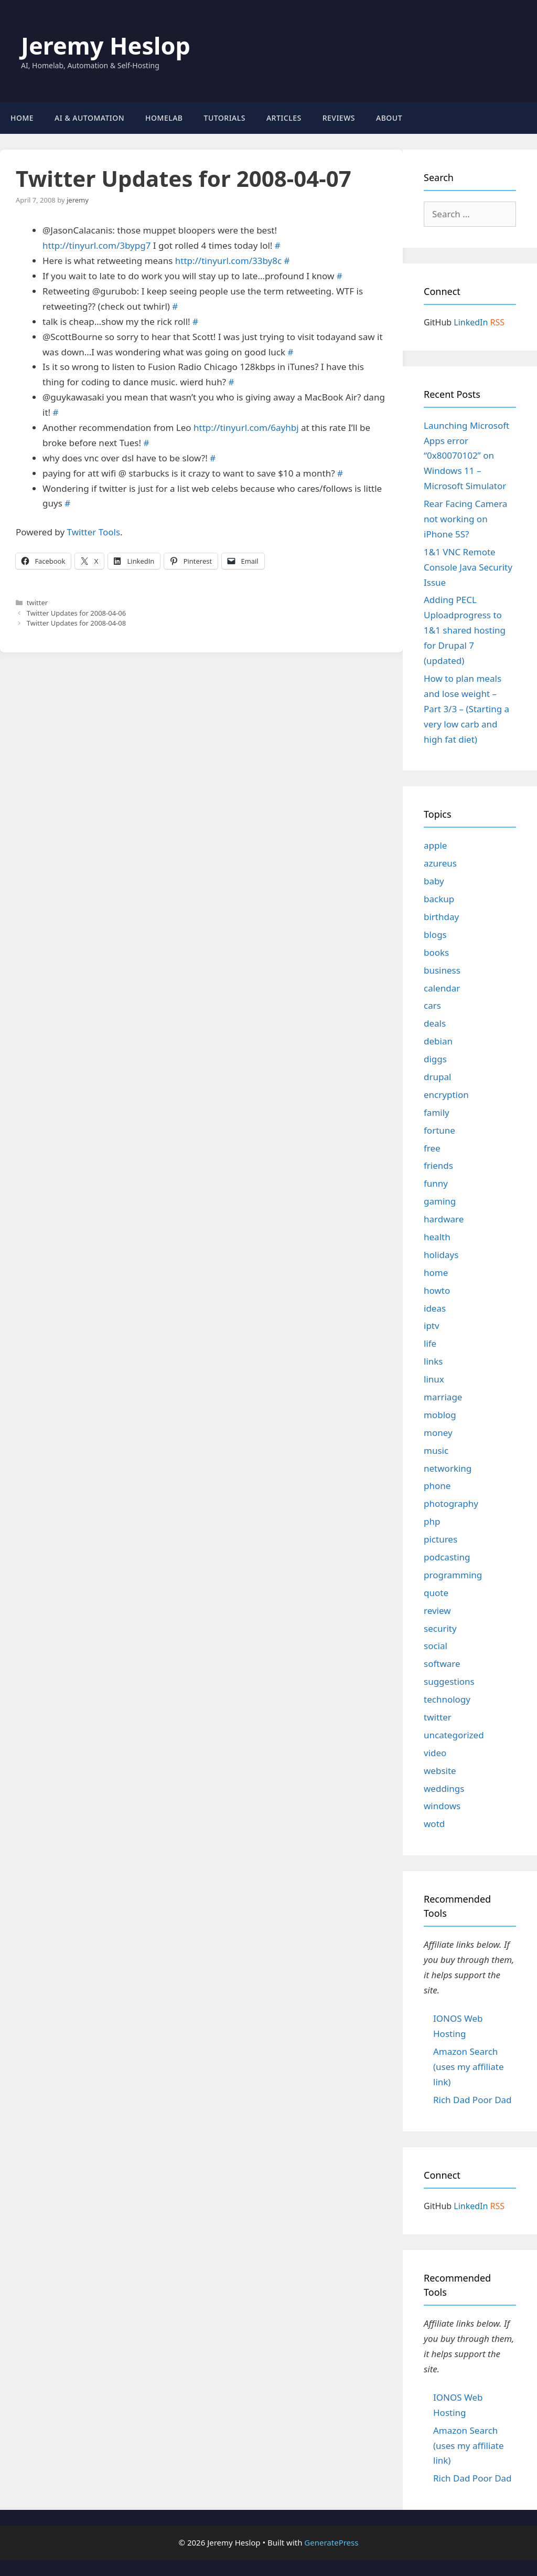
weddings (444, 1788)
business (442, 970)
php (432, 1521)
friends (438, 1165)
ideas (435, 1308)
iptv (431, 1325)
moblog (440, 1415)
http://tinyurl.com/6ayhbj (246, 427)
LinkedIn (471, 322)
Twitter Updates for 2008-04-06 (76, 613)
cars (432, 1005)
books (436, 952)
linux (434, 1379)
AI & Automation (89, 118)
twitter (37, 602)
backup (439, 899)
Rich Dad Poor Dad (472, 2100)
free (432, 1148)
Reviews (339, 118)
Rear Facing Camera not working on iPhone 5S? (465, 519)
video (435, 1753)
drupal (437, 1077)
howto (437, 1290)
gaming (440, 1201)
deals (435, 1023)
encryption (446, 1095)
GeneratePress (331, 2542)
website (440, 1771)
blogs (435, 934)
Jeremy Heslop (105, 45)
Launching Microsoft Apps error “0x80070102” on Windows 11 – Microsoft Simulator (466, 455)
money (438, 1433)
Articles (284, 118)
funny (436, 1183)
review (437, 1610)
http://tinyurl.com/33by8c (228, 261)
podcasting (447, 1557)
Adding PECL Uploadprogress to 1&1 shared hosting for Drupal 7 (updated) (465, 630)
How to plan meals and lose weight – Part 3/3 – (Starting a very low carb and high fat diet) (466, 708)
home (436, 1272)
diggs (435, 1059)
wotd (434, 1824)
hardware (444, 1219)
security (440, 1628)
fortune (439, 1130)
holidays (441, 1255)
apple (435, 845)
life (430, 1343)
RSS (497, 322)
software (442, 1663)
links (433, 1361)
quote (436, 1593)
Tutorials (224, 118)
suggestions (449, 1681)
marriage (443, 1397)
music (436, 1450)
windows (442, 1806)
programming (453, 1575)
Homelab (163, 118)
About (389, 118)
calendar (442, 988)
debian (438, 1041)
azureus (440, 863)
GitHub (438, 322)
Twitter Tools (94, 532)
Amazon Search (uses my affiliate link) (468, 2066)
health (437, 1237)
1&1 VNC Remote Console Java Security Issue (468, 567)
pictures (440, 1539)
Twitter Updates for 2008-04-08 (76, 623)
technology (447, 1699)
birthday (441, 917)
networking (447, 1468)
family (436, 1112)
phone (437, 1486)
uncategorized (454, 1735)
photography (451, 1503)
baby (434, 881)
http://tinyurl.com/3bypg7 (96, 245)
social (435, 1646)
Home (22, 118)
